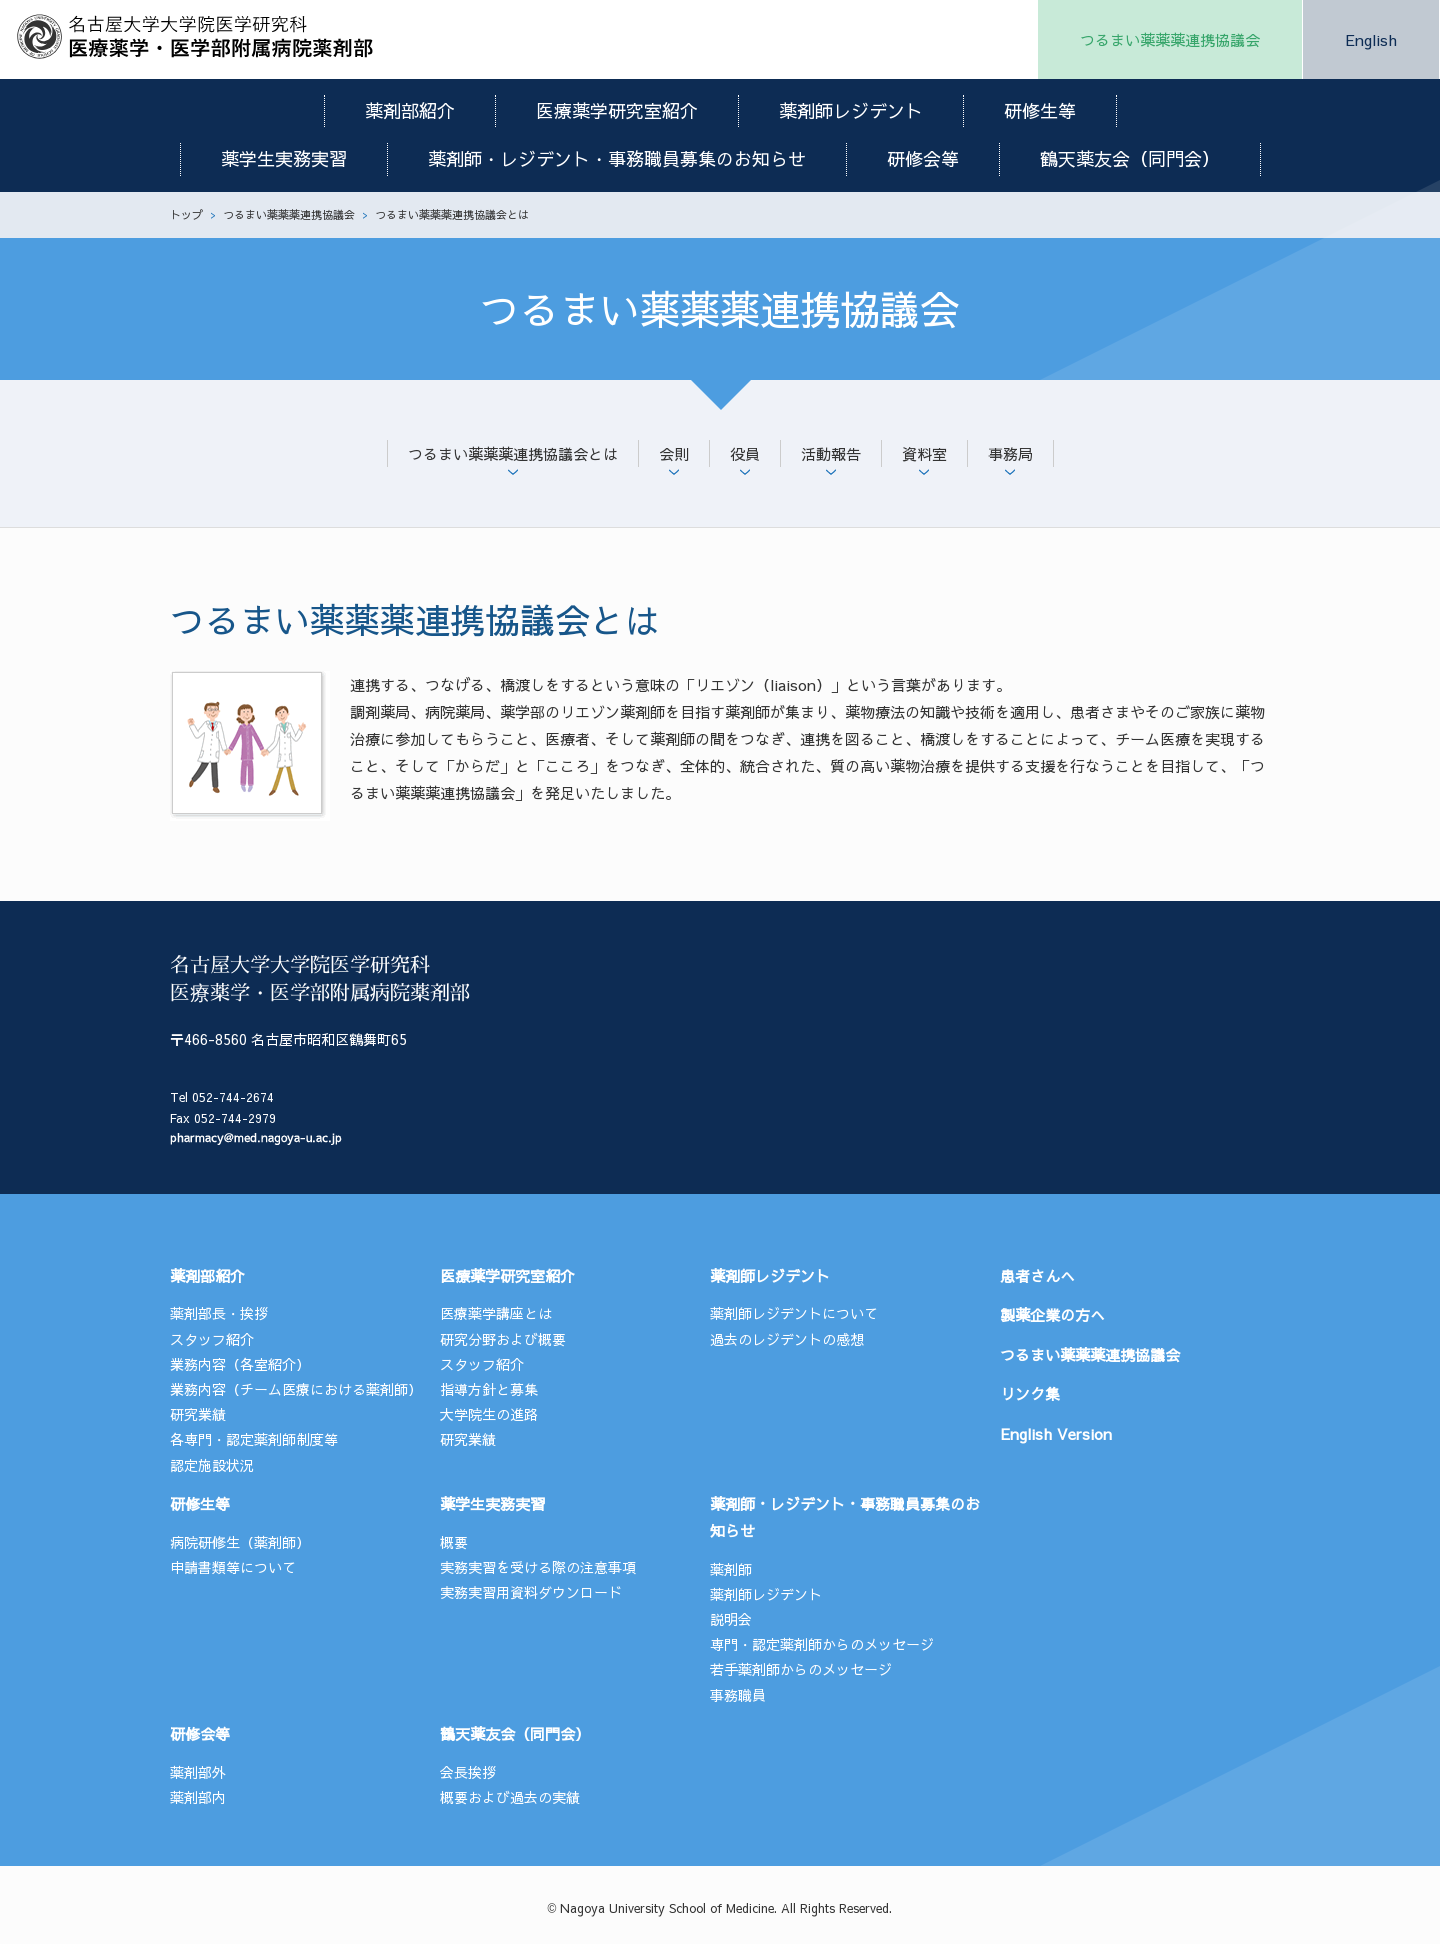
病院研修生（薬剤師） (240, 1542)
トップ (186, 214)
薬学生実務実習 (284, 158)
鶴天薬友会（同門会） (1130, 158)
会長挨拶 (468, 1772)
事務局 (1010, 453)
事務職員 (738, 1695)
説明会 (731, 1619)
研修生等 (1040, 110)
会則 (674, 453)
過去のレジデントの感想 (787, 1339)
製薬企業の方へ (1052, 1314)
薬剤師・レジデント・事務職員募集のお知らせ (617, 158)
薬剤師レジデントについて (794, 1313)
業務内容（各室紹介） (240, 1364)
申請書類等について (233, 1567)
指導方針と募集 (489, 1389)
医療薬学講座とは (496, 1313)
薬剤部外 (198, 1772)
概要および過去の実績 (510, 1797)
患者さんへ (1037, 1275)
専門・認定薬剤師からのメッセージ (822, 1644)
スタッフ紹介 (212, 1339)
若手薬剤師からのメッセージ (801, 1669)
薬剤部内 (198, 1797)
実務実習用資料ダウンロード (531, 1592)
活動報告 (831, 453)
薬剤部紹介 (410, 110)
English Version (1056, 1433)
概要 (454, 1542)
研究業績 (198, 1414)
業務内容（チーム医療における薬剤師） (296, 1389)
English (1371, 39)
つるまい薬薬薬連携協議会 (1170, 39)
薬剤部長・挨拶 (219, 1313)
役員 (745, 453)
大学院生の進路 (489, 1414)
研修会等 (923, 158)
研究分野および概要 (503, 1339)
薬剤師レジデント (851, 110)
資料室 (924, 453)
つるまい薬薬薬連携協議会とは (513, 453)
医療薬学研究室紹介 (617, 110)
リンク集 (1030, 1393)
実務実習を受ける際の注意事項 (538, 1567)
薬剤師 (731, 1569)
